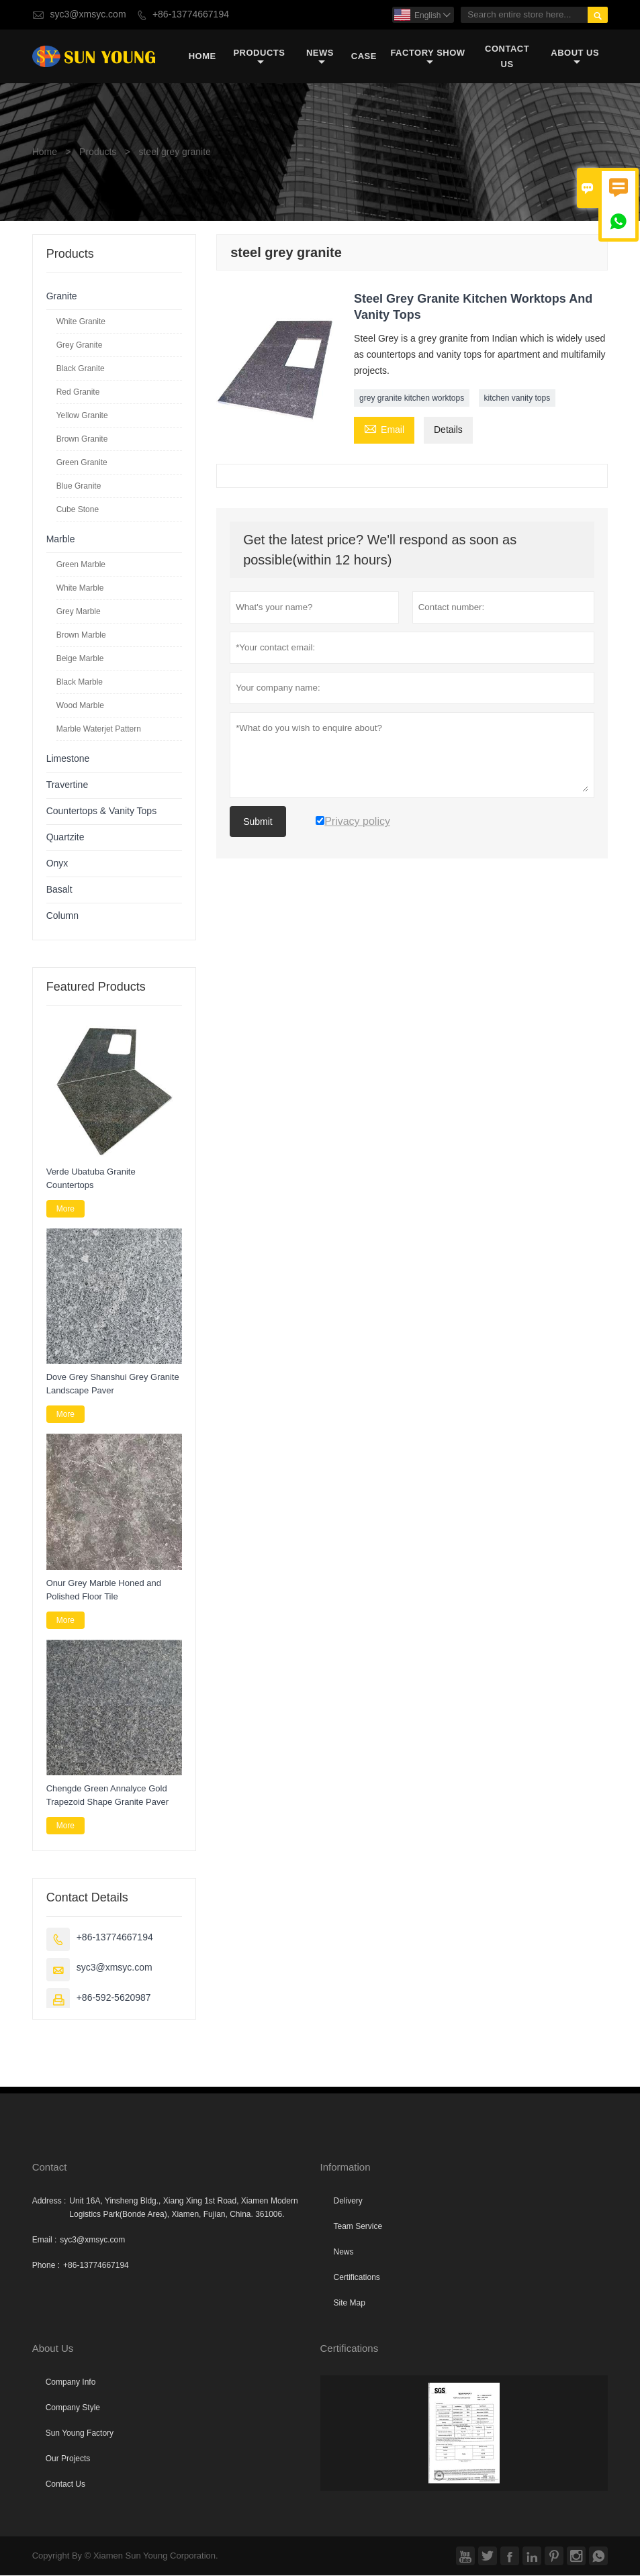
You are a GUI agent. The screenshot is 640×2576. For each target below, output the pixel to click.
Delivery (348, 2201)
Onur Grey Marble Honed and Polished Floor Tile (103, 1590)
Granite (61, 297)
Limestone (68, 759)
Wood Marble (80, 706)
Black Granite (80, 369)
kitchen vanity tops (517, 399)
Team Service (358, 2227)
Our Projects (68, 2459)
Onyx (57, 864)
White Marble (80, 589)
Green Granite (81, 463)
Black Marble (79, 683)
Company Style (73, 2408)
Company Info (71, 2383)
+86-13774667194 (190, 14)
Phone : (46, 2266)
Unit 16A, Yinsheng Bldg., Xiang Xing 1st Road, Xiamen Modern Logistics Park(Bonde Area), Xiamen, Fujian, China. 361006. (183, 2208)
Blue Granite (78, 487)
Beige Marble (80, 659)
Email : (44, 2240)
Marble (60, 540)
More (65, 1209)
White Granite (80, 322)
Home (202, 56)
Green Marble (80, 565)
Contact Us (507, 56)
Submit (258, 822)
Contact (49, 2167)
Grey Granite (79, 346)
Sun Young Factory (79, 2434)
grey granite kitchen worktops (411, 399)
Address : (49, 2201)
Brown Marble (81, 636)
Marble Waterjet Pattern (98, 730)
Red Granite (78, 393)
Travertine (67, 786)
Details (448, 431)
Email (384, 430)
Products (259, 57)
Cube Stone (77, 510)
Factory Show (427, 57)
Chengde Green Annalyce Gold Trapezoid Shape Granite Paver (107, 1796)
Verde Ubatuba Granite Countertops (91, 1178)
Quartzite (65, 838)
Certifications (357, 2278)
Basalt (59, 890)
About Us (575, 57)
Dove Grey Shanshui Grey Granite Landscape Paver (112, 1384)
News (320, 57)
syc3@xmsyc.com (88, 14)
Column (62, 916)
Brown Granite (82, 440)
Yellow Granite (82, 416)
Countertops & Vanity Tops (101, 812)
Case (364, 56)
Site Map (349, 2303)
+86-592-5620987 (114, 1998)
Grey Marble (78, 612)
